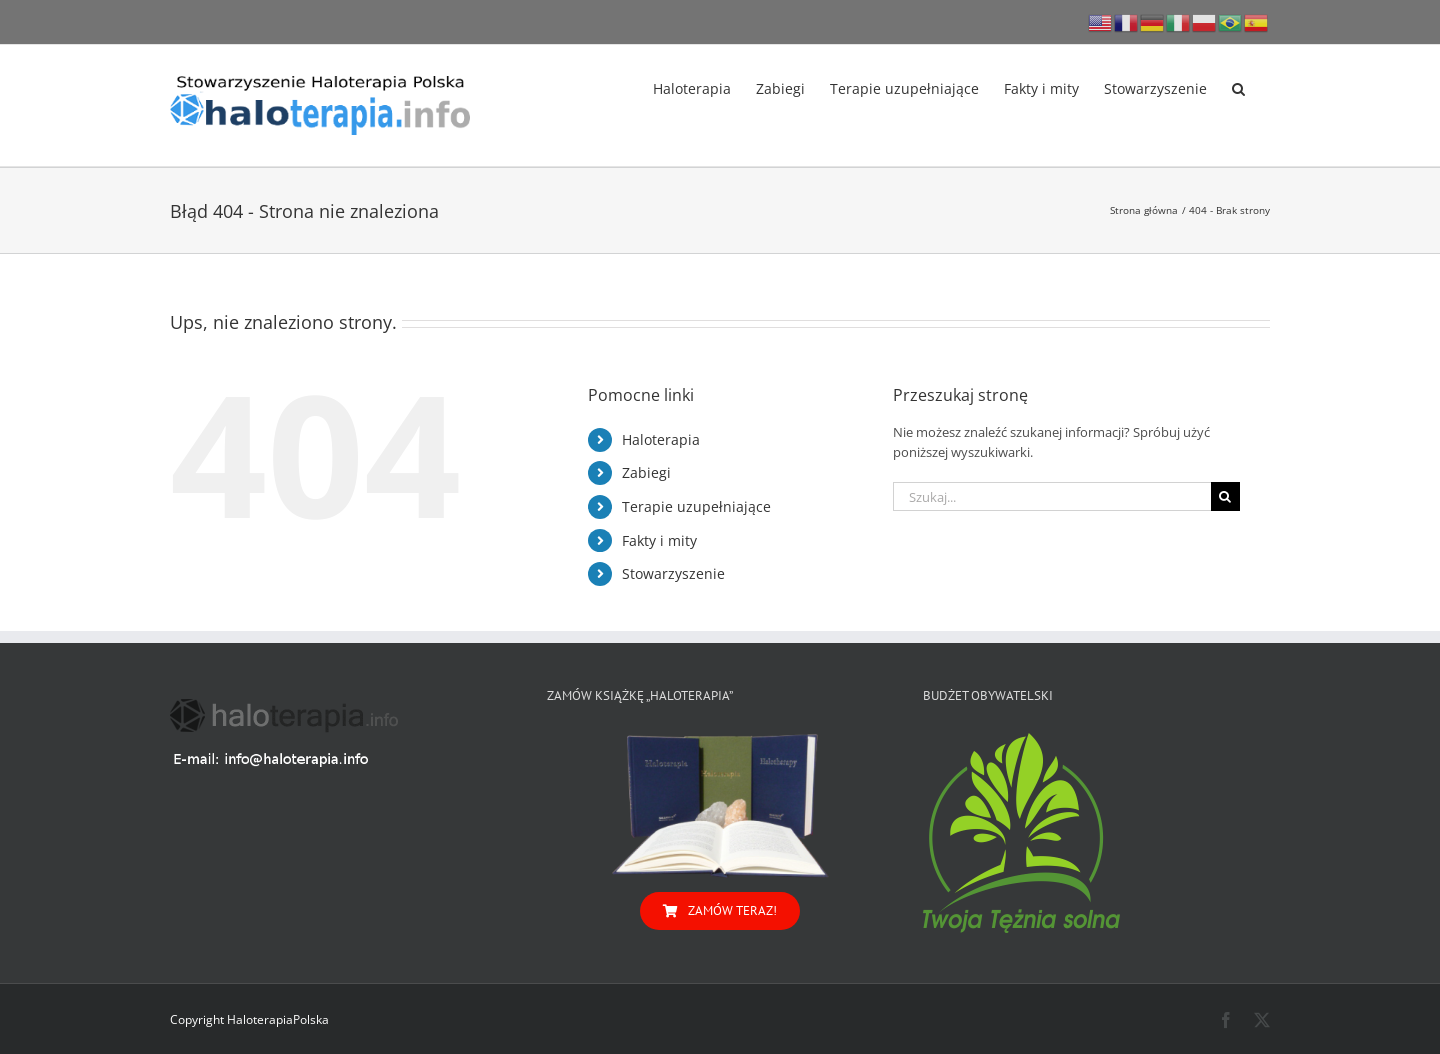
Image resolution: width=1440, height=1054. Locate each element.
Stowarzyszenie (673, 573)
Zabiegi (646, 472)
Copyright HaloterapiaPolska (249, 1019)
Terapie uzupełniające (696, 506)
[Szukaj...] (1052, 496)
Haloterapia (661, 439)
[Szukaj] (1225, 496)
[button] (1238, 87)
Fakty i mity (659, 540)
